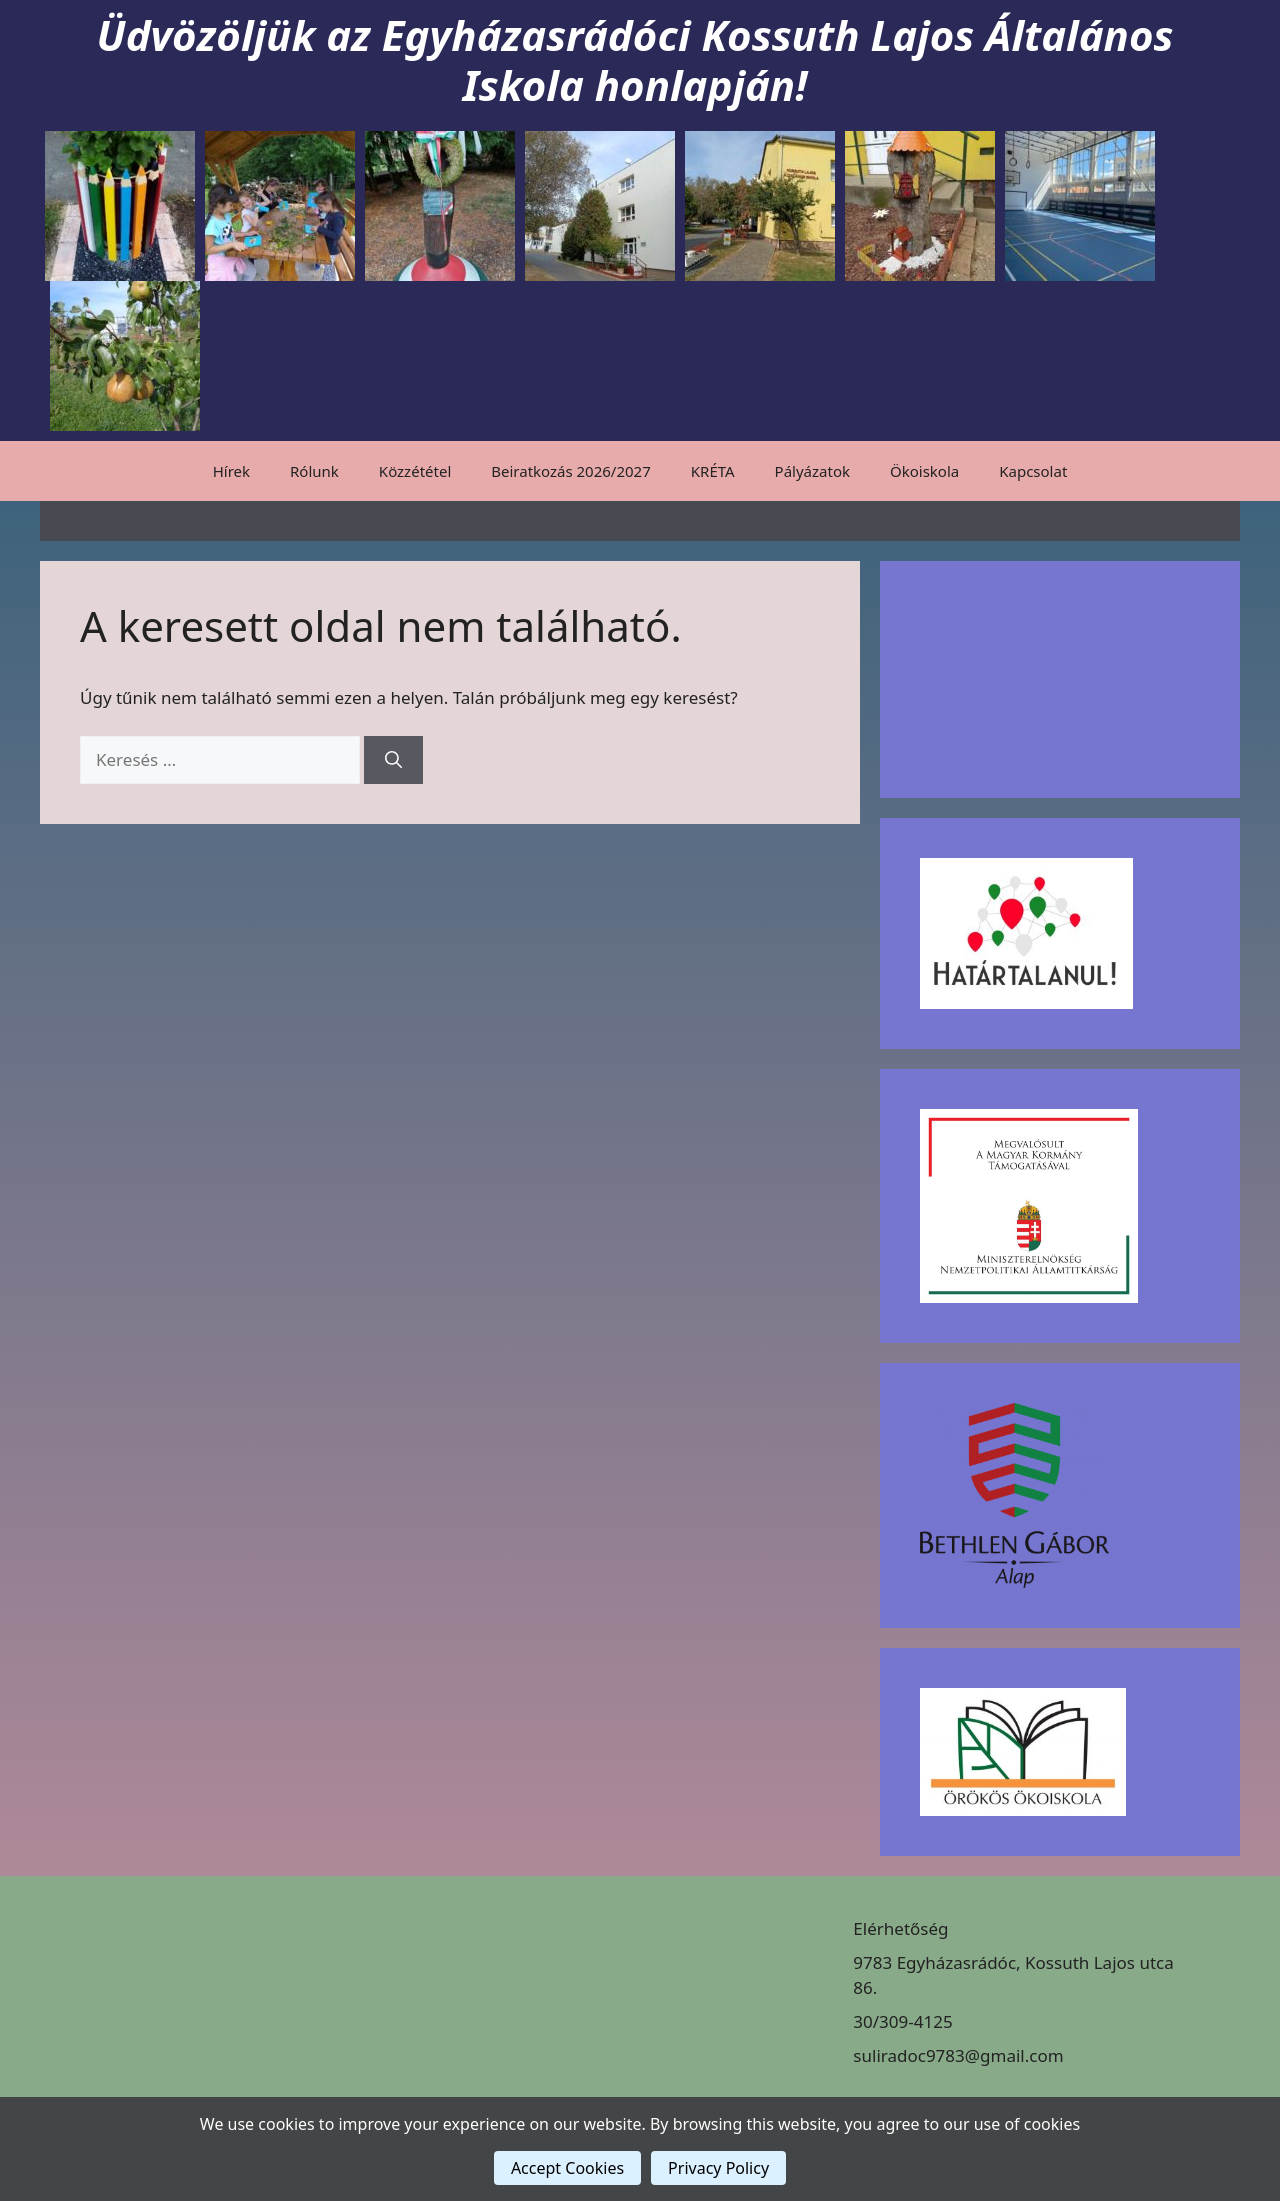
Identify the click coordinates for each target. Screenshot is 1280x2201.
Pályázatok (812, 471)
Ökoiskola (924, 471)
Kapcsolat (1033, 471)
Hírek (231, 471)
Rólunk (314, 471)
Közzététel (415, 471)
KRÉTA (713, 471)
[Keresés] (393, 760)
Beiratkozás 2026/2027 (571, 471)
